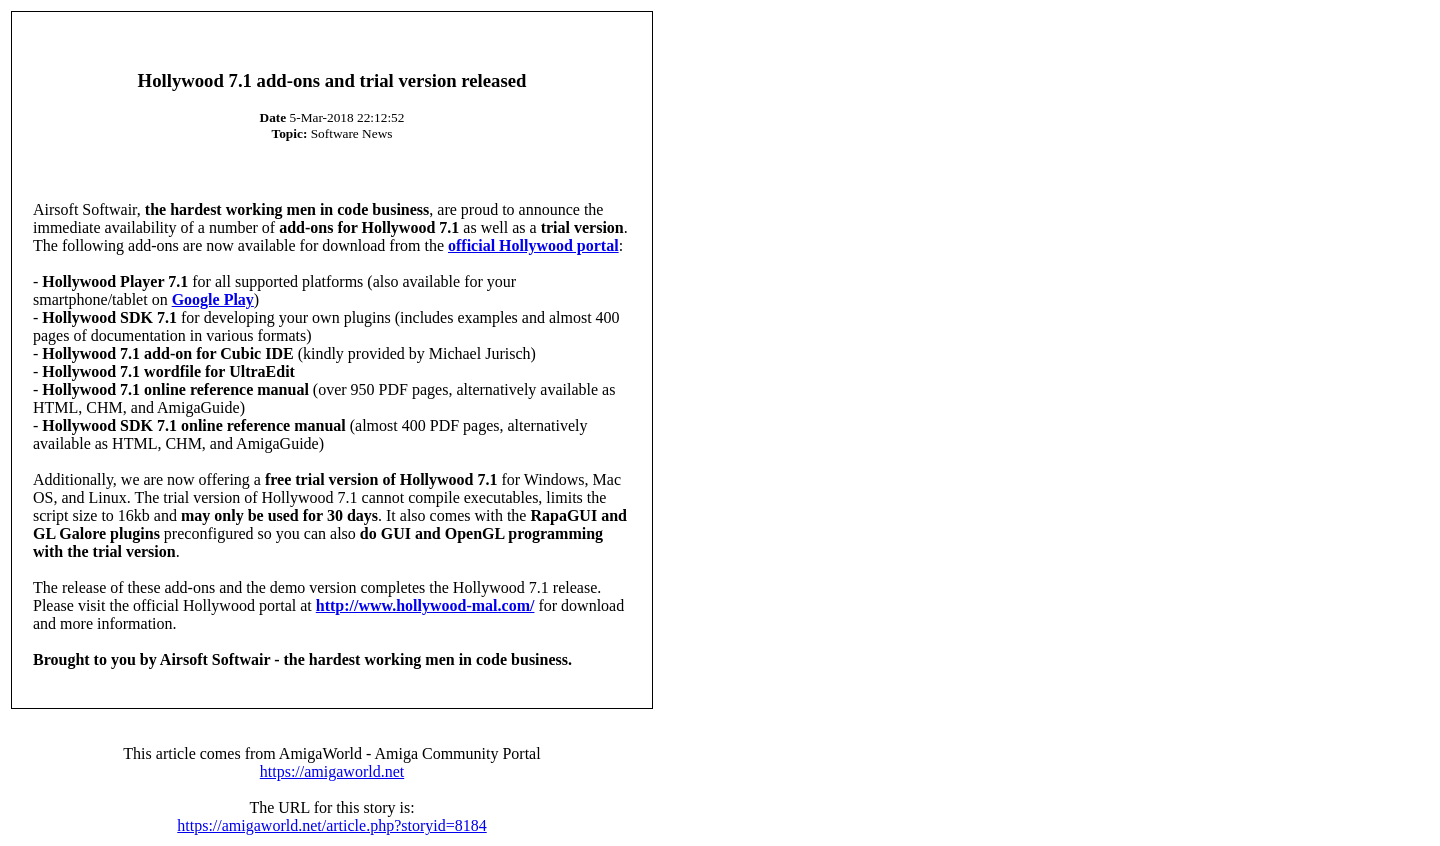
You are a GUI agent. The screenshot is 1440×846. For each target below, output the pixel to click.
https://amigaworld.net (332, 771)
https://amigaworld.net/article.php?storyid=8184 (331, 825)
